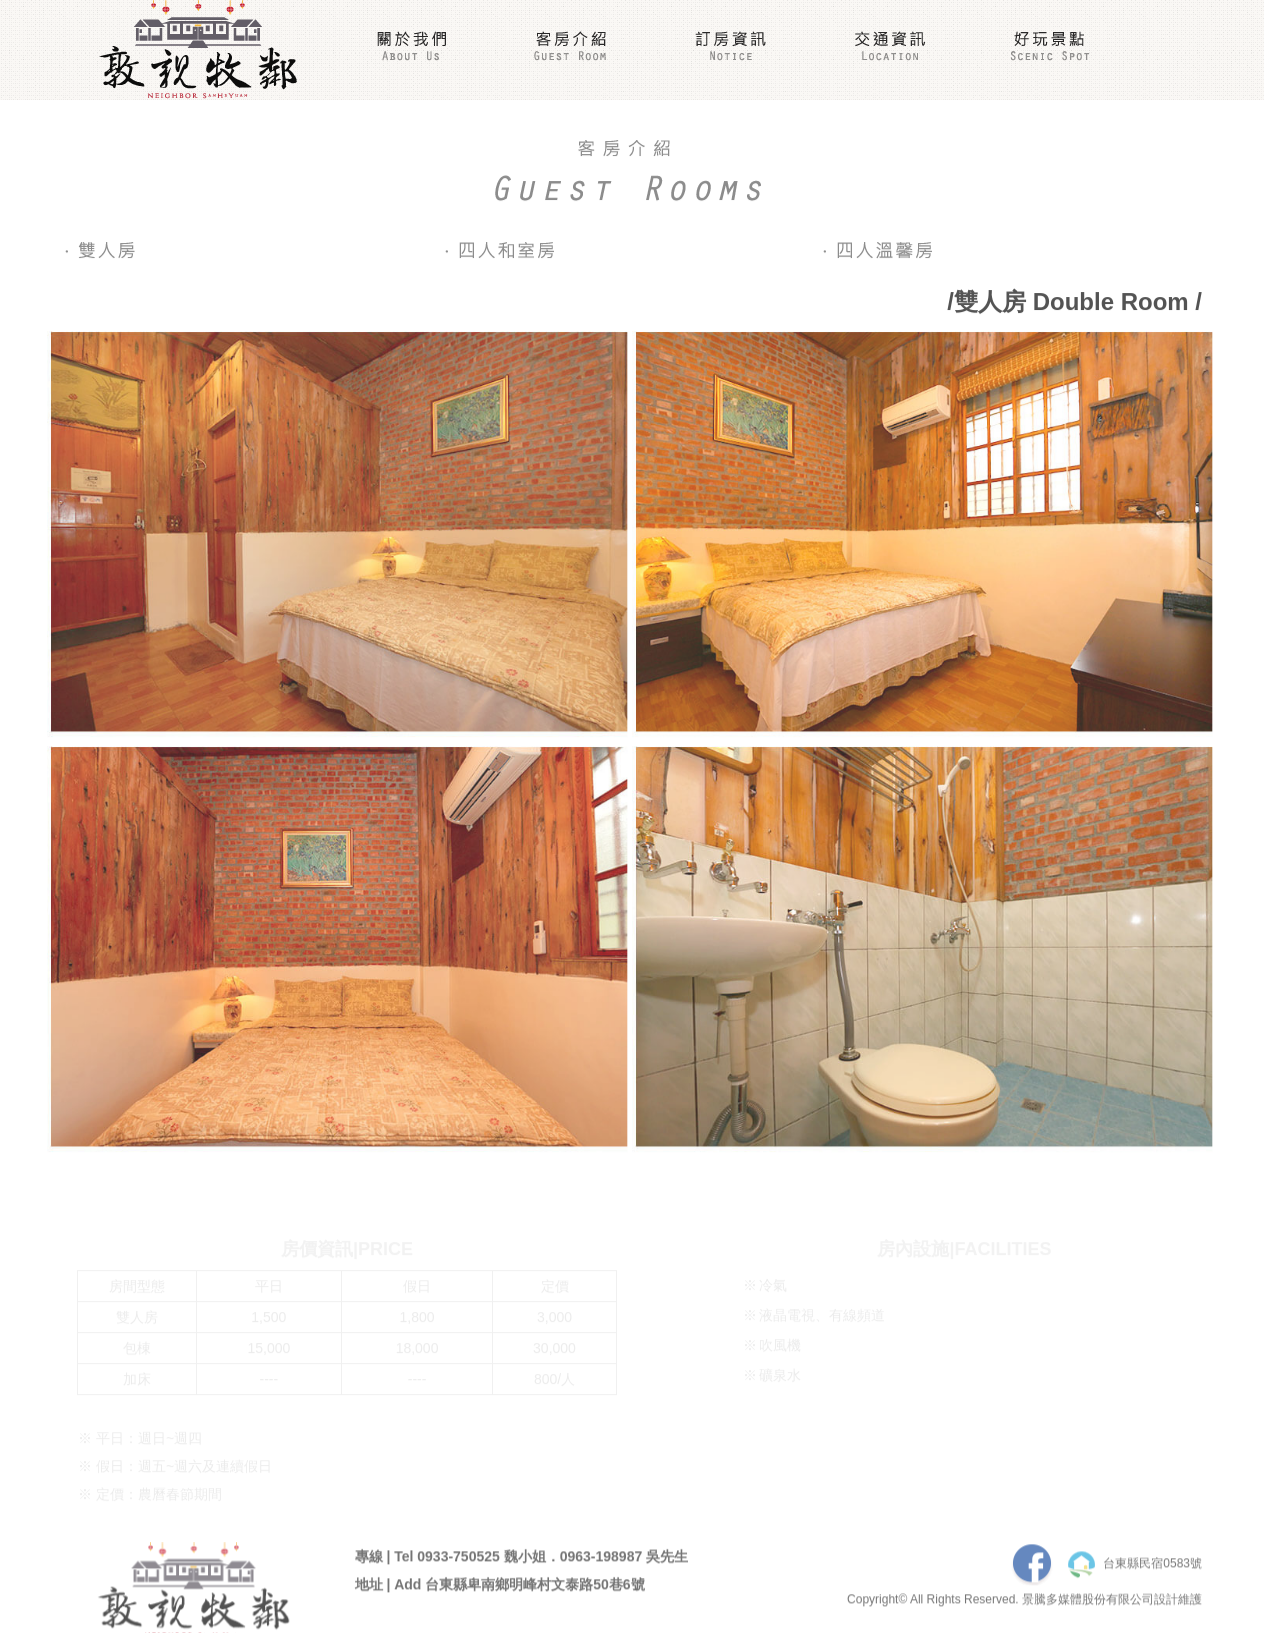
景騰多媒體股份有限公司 (1088, 1604)
